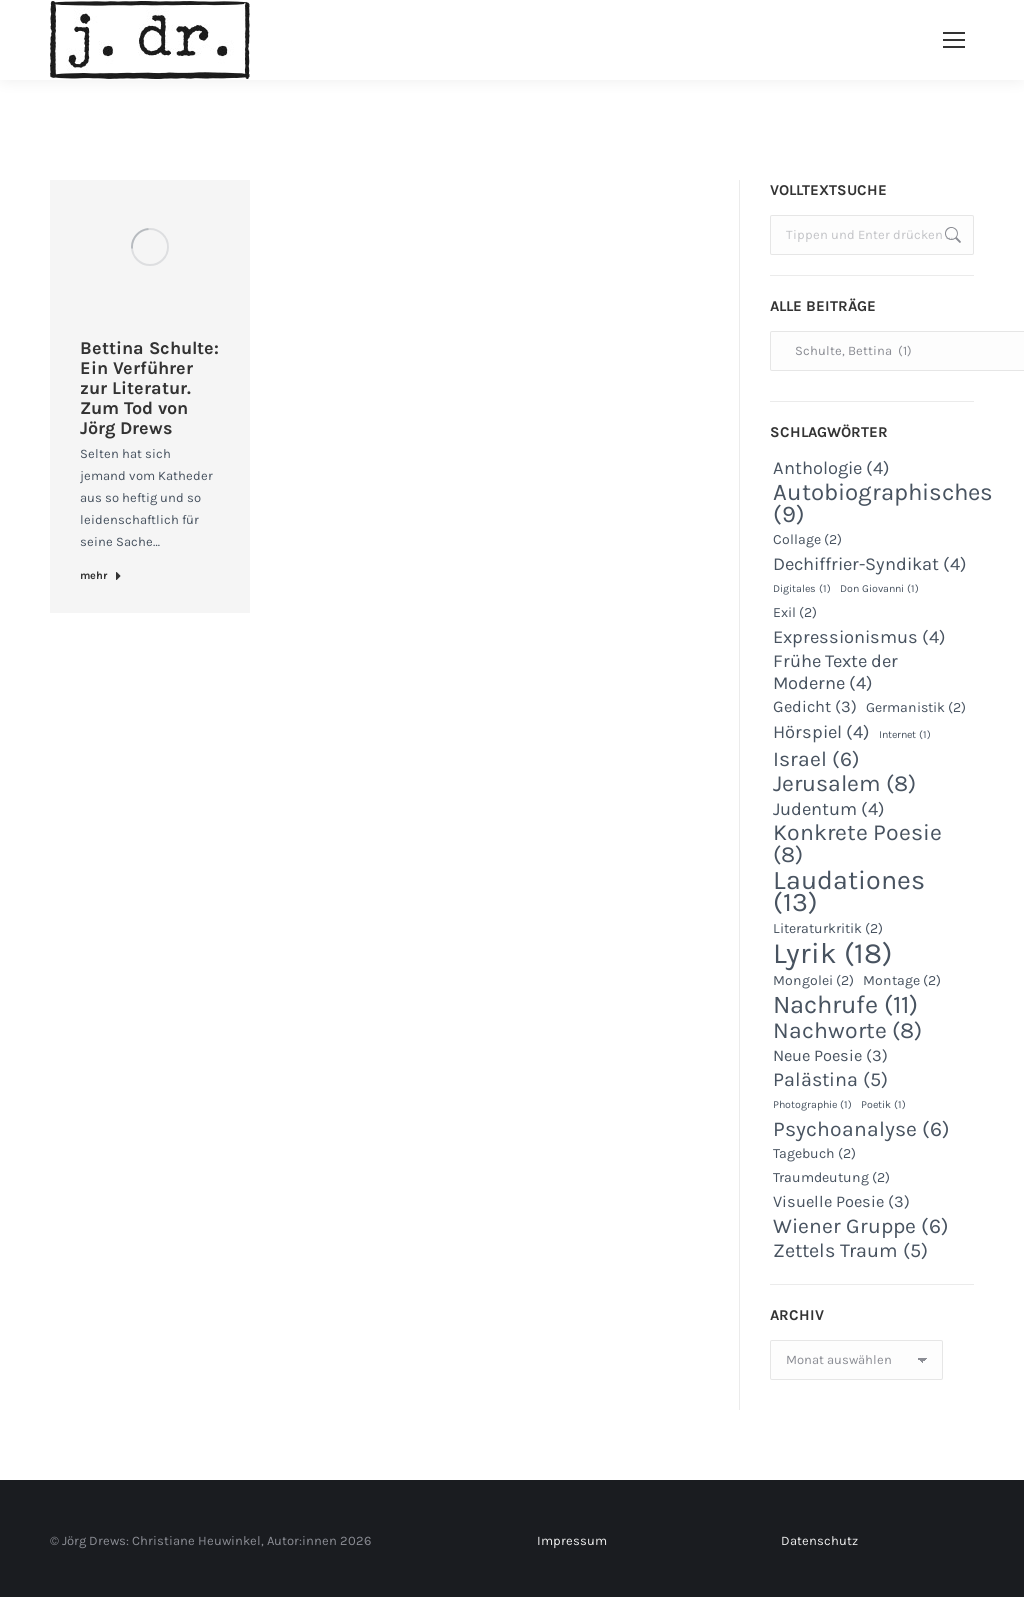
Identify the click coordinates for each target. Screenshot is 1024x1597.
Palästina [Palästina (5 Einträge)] (830, 1080)
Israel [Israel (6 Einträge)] (816, 759)
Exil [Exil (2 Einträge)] (795, 612)
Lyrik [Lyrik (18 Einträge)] (832, 953)
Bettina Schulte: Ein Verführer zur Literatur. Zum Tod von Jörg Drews (149, 388)
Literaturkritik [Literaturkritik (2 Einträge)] (828, 928)
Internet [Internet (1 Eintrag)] (905, 734)
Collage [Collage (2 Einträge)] (807, 539)
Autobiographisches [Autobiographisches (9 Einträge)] (883, 503)
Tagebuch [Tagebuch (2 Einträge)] (814, 1153)
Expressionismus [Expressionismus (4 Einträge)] (859, 637)
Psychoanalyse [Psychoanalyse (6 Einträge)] (861, 1129)
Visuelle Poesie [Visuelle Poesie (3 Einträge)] (841, 1201)
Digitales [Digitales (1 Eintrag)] (802, 588)
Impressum (572, 1540)
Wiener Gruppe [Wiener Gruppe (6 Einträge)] (861, 1226)
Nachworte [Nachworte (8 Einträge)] (847, 1031)
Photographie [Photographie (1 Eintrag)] (812, 1104)
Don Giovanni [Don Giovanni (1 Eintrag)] (879, 588)
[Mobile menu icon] (954, 40)
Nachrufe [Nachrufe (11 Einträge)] (845, 1005)
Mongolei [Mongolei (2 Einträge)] (813, 980)
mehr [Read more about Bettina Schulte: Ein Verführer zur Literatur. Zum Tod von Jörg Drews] (101, 575)
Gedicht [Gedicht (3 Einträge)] (815, 706)
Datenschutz (819, 1540)
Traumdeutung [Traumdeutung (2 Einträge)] (831, 1177)
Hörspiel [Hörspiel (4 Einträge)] (821, 732)
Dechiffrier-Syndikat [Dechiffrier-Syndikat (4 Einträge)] (870, 564)
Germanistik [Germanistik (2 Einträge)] (916, 707)
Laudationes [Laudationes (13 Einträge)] (849, 891)
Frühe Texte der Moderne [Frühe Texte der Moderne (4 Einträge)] (835, 672)
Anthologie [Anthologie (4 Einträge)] (831, 468)
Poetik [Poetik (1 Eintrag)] (883, 1104)
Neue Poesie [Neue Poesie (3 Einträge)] (830, 1055)
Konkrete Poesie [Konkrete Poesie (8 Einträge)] (857, 844)
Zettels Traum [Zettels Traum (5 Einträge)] (850, 1251)
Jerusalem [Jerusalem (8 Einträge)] (844, 784)
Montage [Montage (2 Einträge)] (902, 980)
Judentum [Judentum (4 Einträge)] (829, 809)
